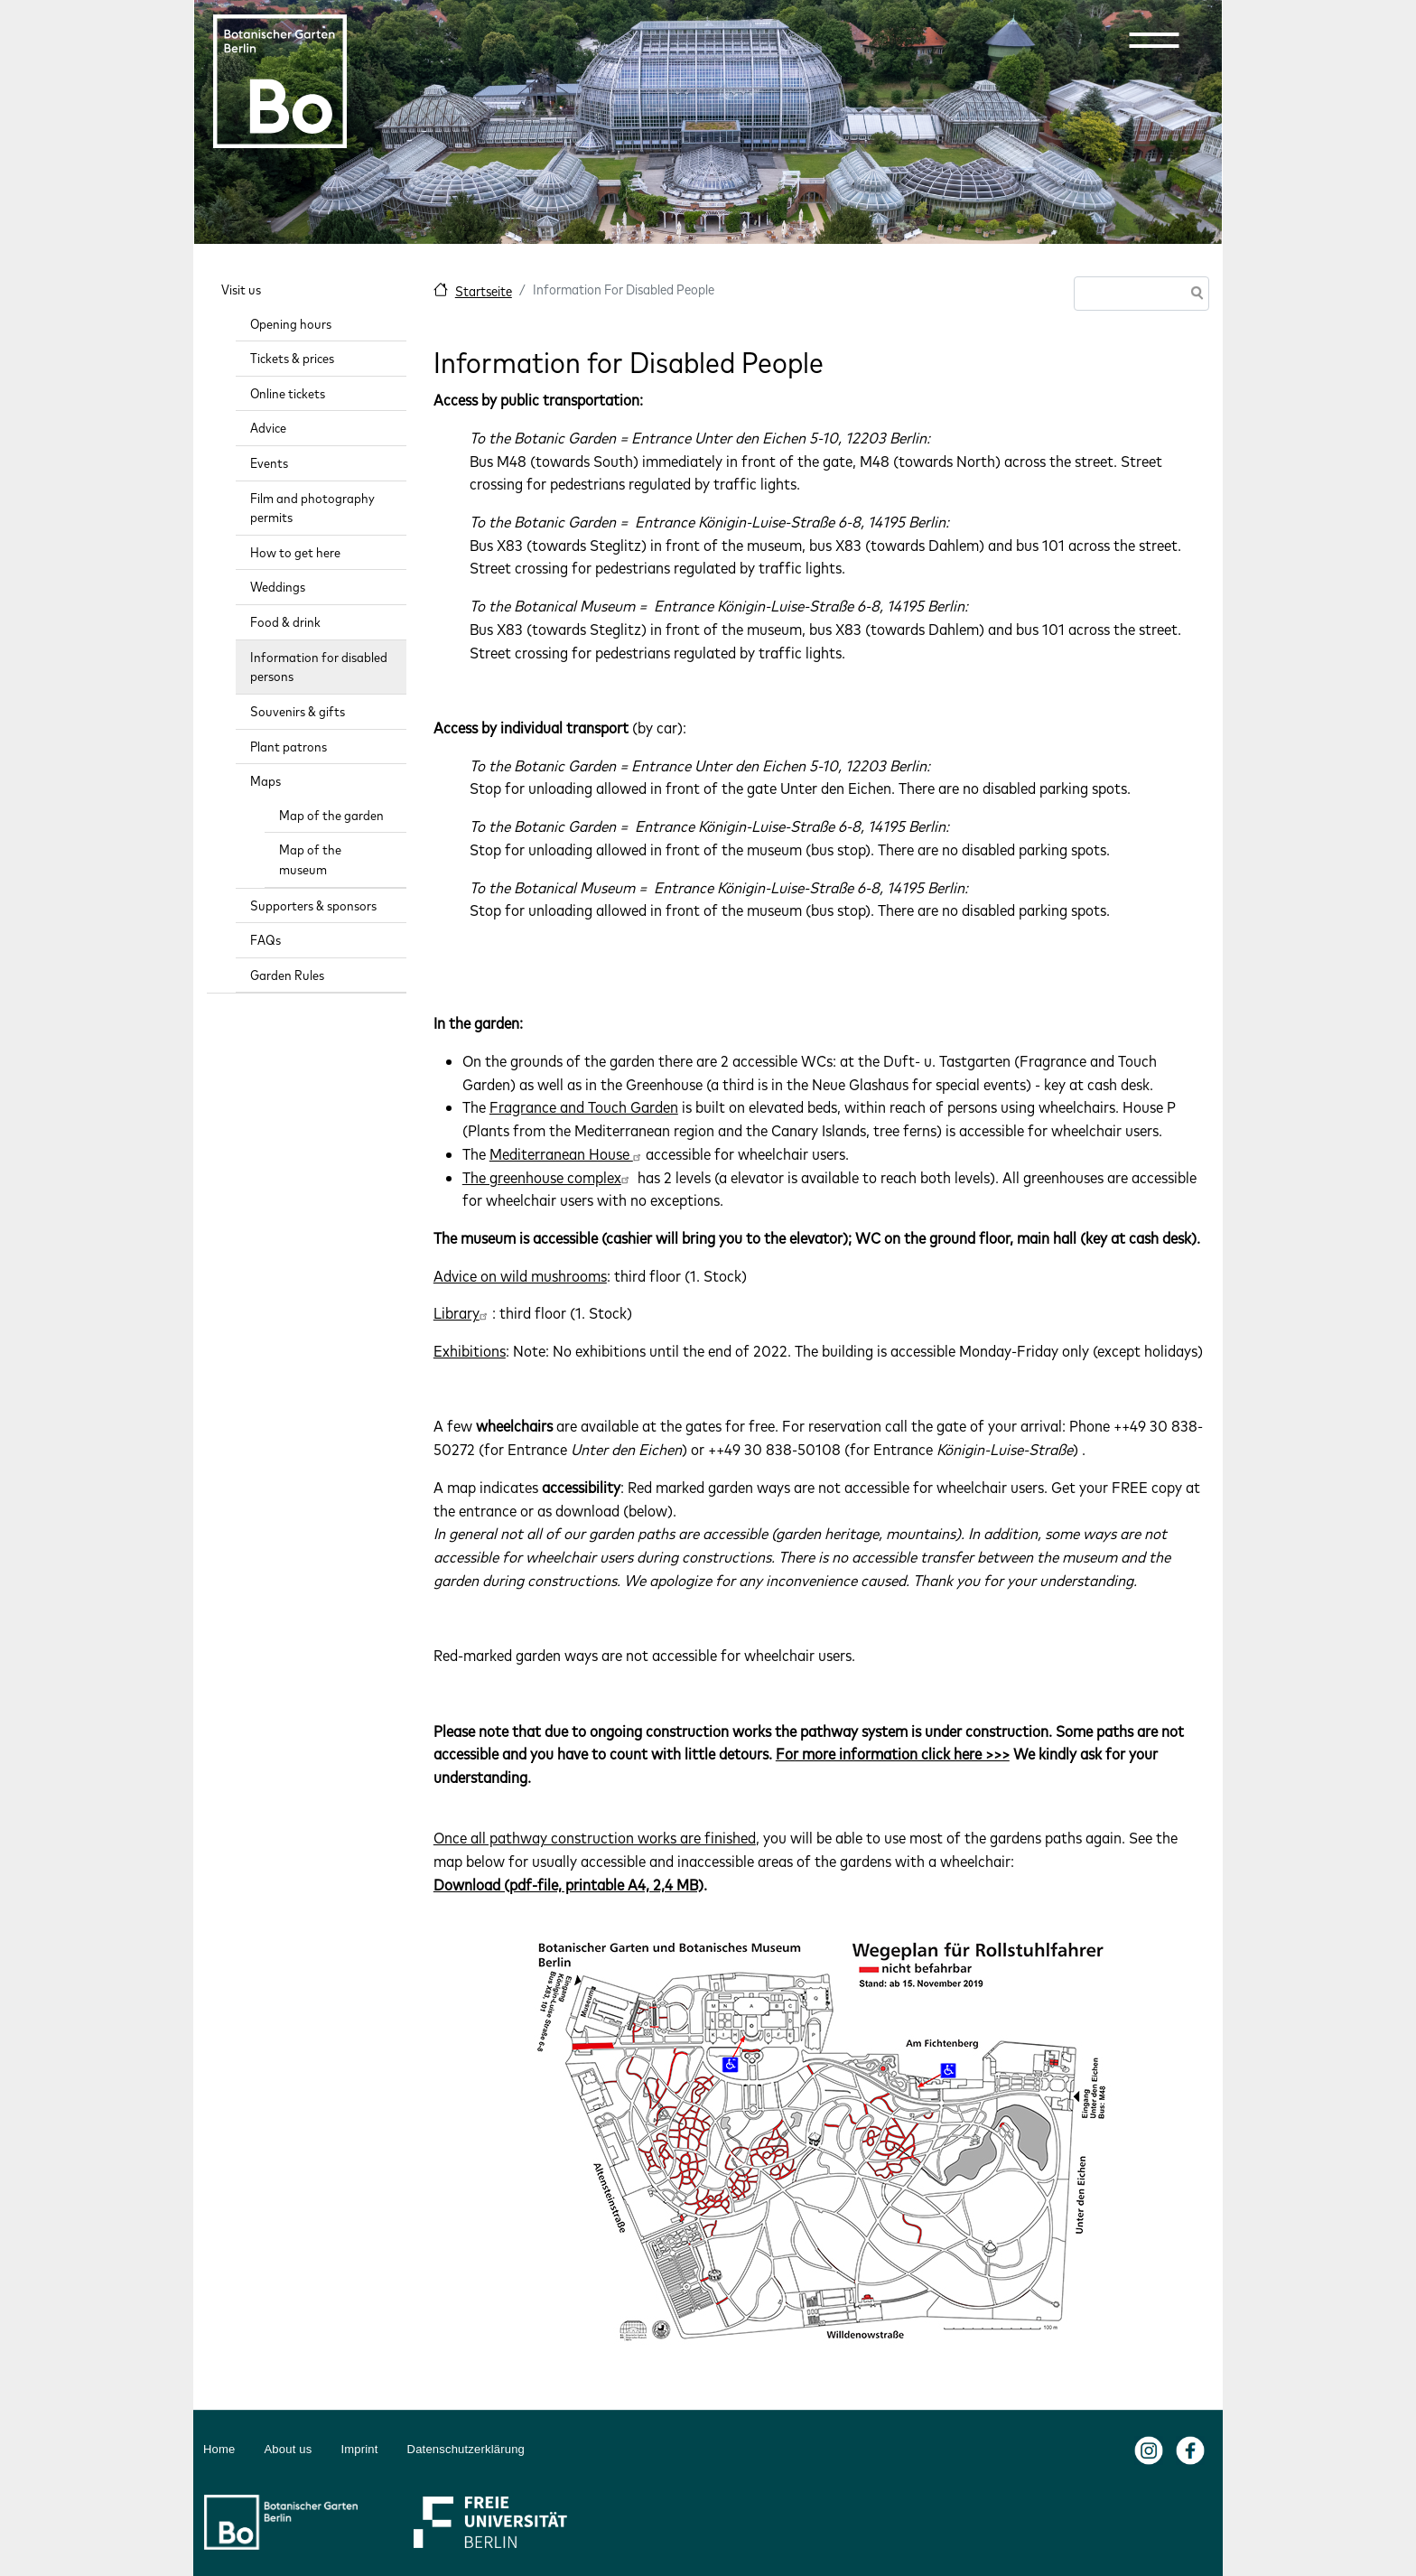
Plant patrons (288, 746)
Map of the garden (331, 815)
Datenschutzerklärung (466, 2449)
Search (1194, 294)
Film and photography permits (312, 508)
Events (269, 462)
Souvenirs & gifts (297, 711)
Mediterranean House (567, 1153)
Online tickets (287, 393)
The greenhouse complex (548, 1177)
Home (219, 2449)
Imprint (358, 2449)
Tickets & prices (292, 358)
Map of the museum (310, 859)
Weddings (277, 586)
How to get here (295, 552)
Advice (268, 427)
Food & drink (285, 621)
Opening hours (290, 323)
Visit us (241, 289)
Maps (265, 780)
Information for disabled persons (318, 667)
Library (462, 1312)
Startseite (483, 291)
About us (288, 2449)
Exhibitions (469, 1350)
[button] (1154, 40)
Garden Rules (287, 975)
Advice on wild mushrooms (520, 1275)
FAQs (265, 939)
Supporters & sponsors (313, 905)
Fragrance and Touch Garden (583, 1106)
